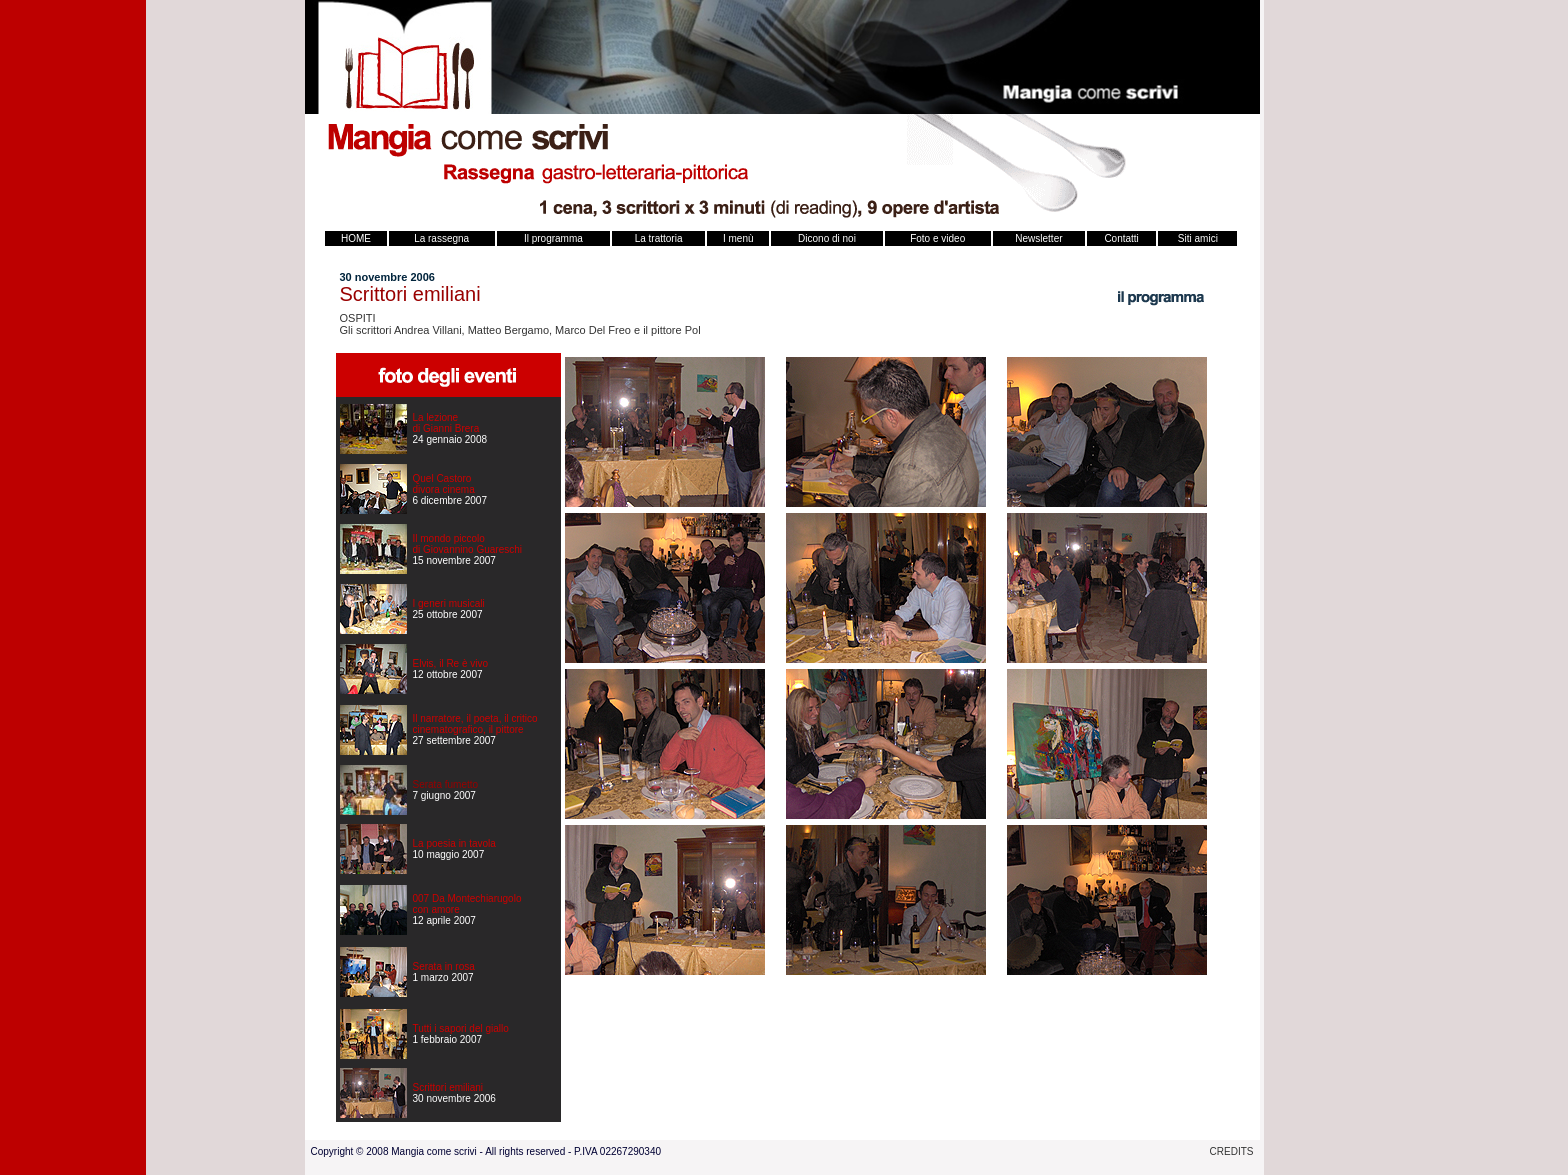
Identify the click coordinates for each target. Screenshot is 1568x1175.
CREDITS (1232, 1151)
